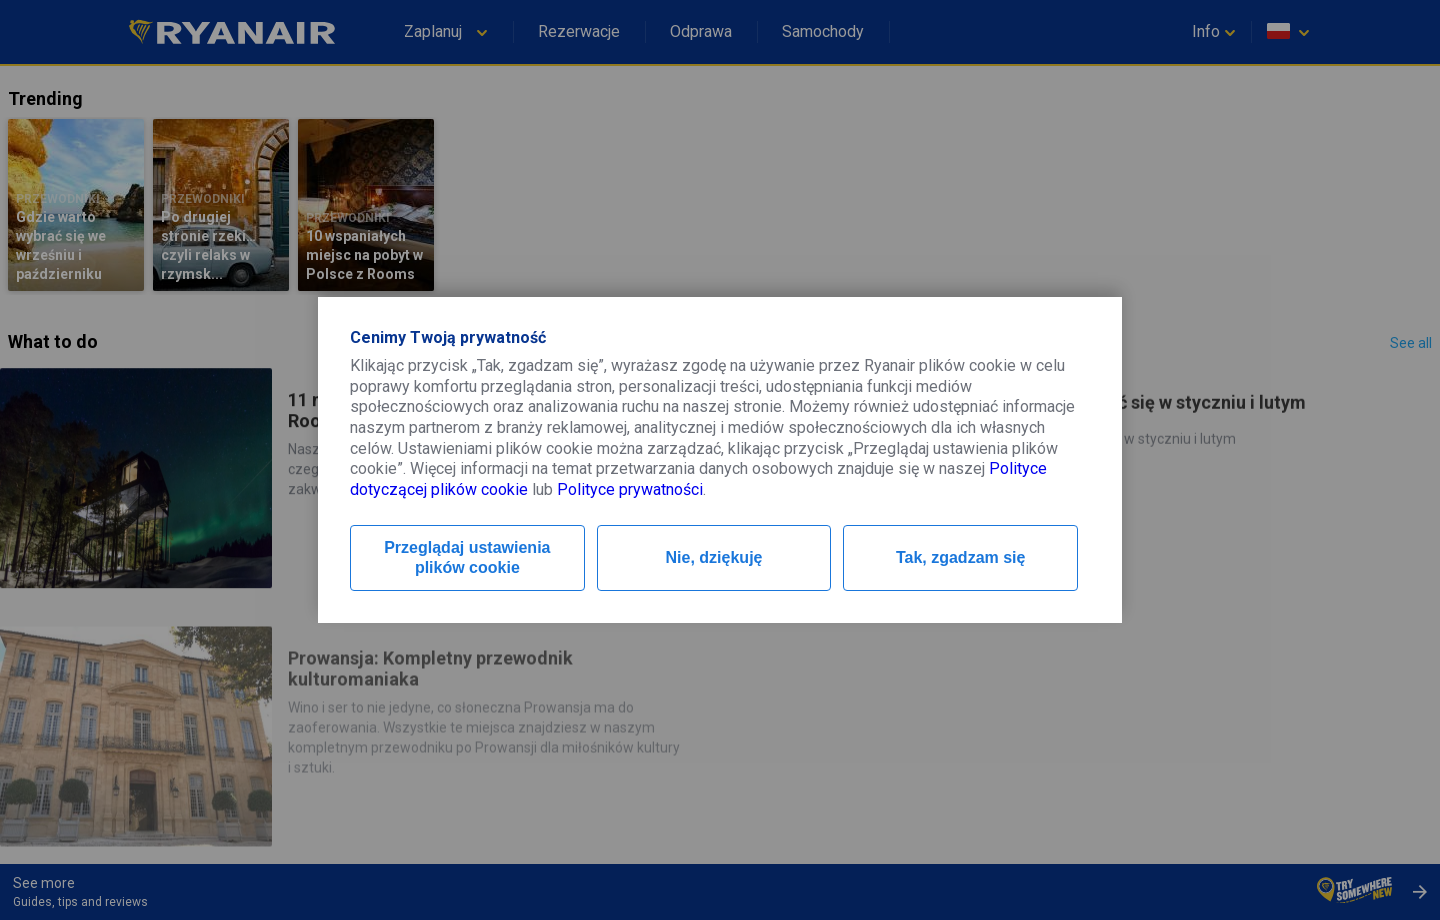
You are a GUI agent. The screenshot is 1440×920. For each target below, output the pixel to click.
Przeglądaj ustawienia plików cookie (467, 557)
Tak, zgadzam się (961, 557)
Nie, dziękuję (714, 557)
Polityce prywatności (630, 489)
